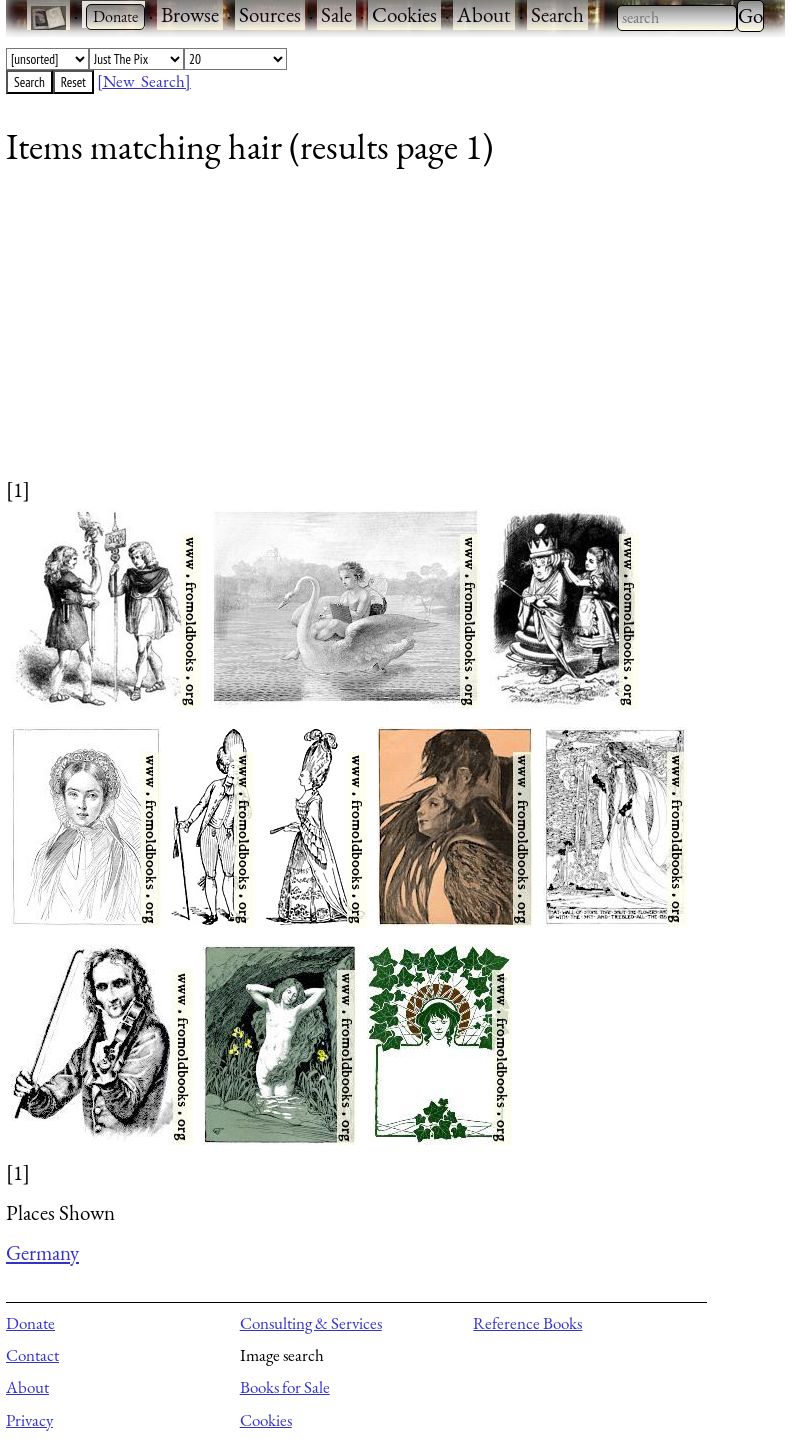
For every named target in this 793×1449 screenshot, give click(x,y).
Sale (336, 14)
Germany (42, 1252)
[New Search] (144, 81)
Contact (32, 1355)
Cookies (404, 14)
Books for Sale (285, 1387)
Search (557, 14)
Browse (190, 14)
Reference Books (527, 1323)
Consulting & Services (311, 1323)
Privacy (29, 1420)
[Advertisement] (383, 335)
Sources (270, 14)
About (484, 14)
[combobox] (677, 18)
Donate (30, 1323)
